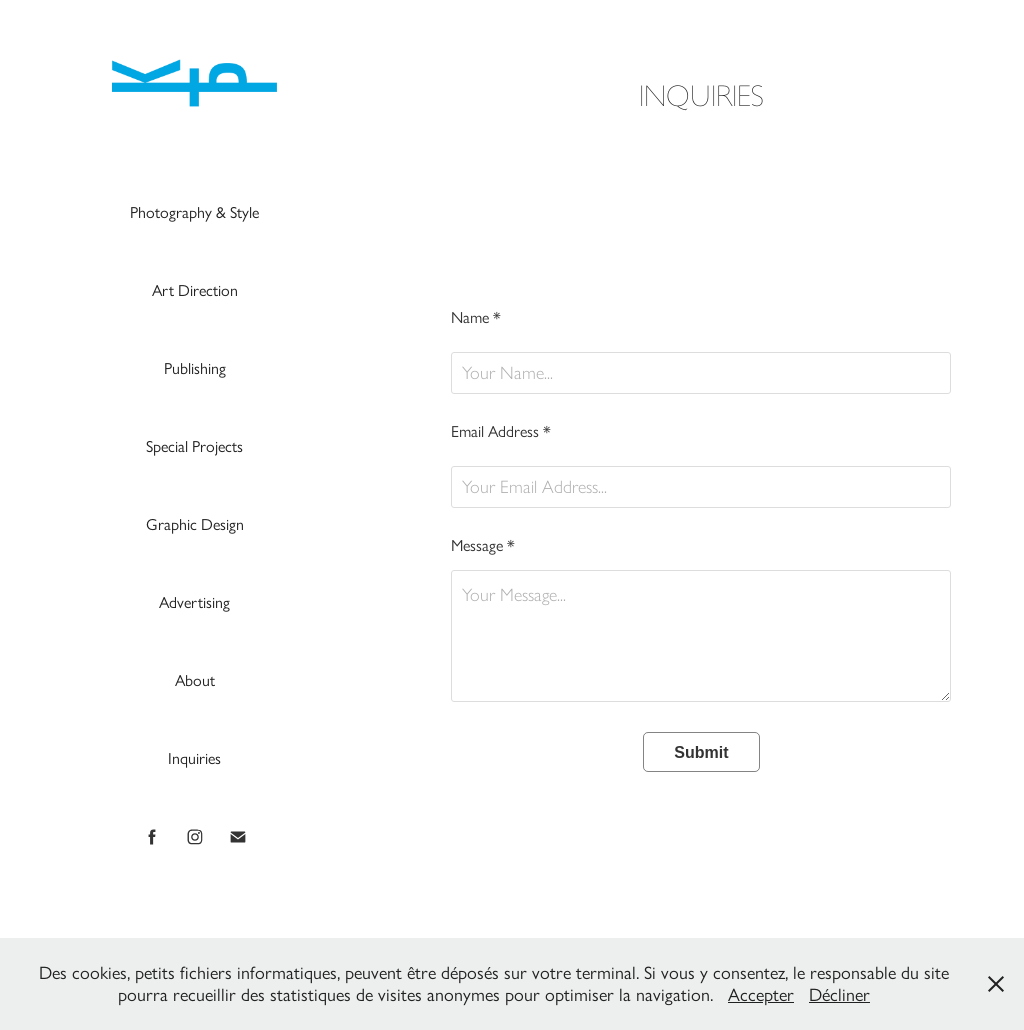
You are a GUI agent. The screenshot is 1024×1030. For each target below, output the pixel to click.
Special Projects (194, 446)
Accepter (761, 995)
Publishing (195, 368)
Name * (476, 318)
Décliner (839, 995)
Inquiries (194, 758)
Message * (483, 546)
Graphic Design (195, 524)
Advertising (194, 602)
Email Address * (501, 432)
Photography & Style (194, 212)
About (195, 680)
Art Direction (195, 290)
